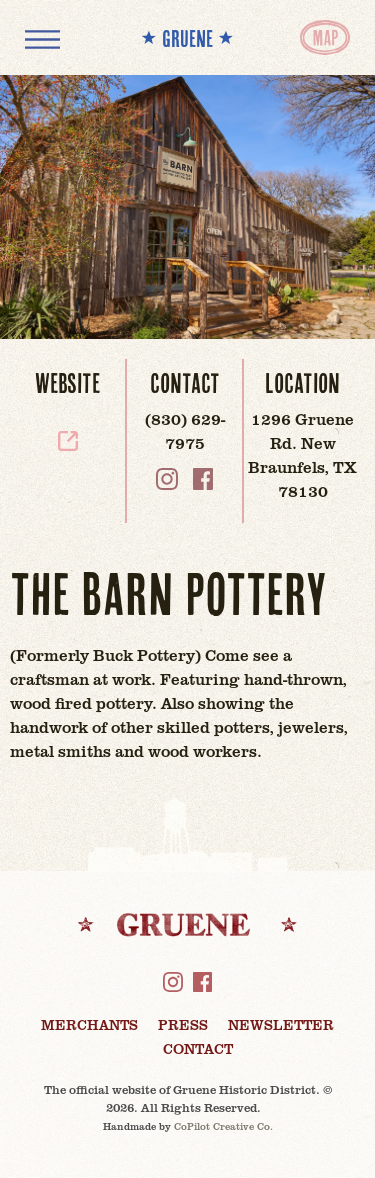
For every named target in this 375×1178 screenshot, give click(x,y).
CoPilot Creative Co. (223, 1126)
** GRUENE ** (187, 38)
